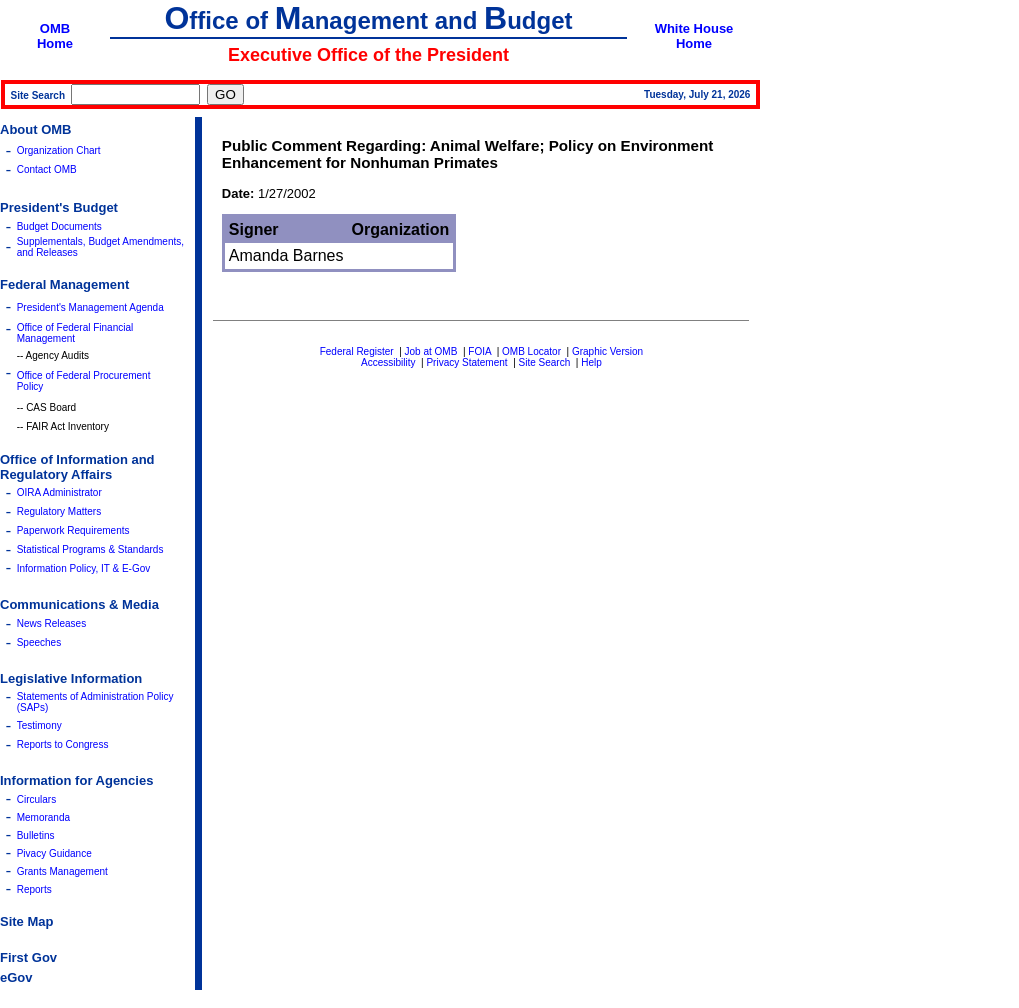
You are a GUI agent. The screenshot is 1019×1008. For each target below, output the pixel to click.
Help (591, 362)
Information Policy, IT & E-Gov (84, 568)
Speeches (39, 642)
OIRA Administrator (59, 492)
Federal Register (357, 351)
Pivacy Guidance (54, 853)
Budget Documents (59, 226)
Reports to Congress (63, 744)
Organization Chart (59, 150)
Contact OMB (47, 169)
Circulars (36, 799)
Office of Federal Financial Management (75, 333)
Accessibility (388, 362)
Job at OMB (431, 351)
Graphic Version (607, 351)
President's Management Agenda (90, 307)
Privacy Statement (466, 362)
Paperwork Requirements (73, 530)
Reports (34, 889)
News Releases (51, 623)
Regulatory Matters (59, 511)
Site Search (545, 362)
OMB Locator (531, 351)
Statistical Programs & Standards (90, 549)
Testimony (39, 725)
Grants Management (62, 871)
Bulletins (36, 835)
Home (55, 43)
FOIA (479, 351)
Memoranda (43, 817)
